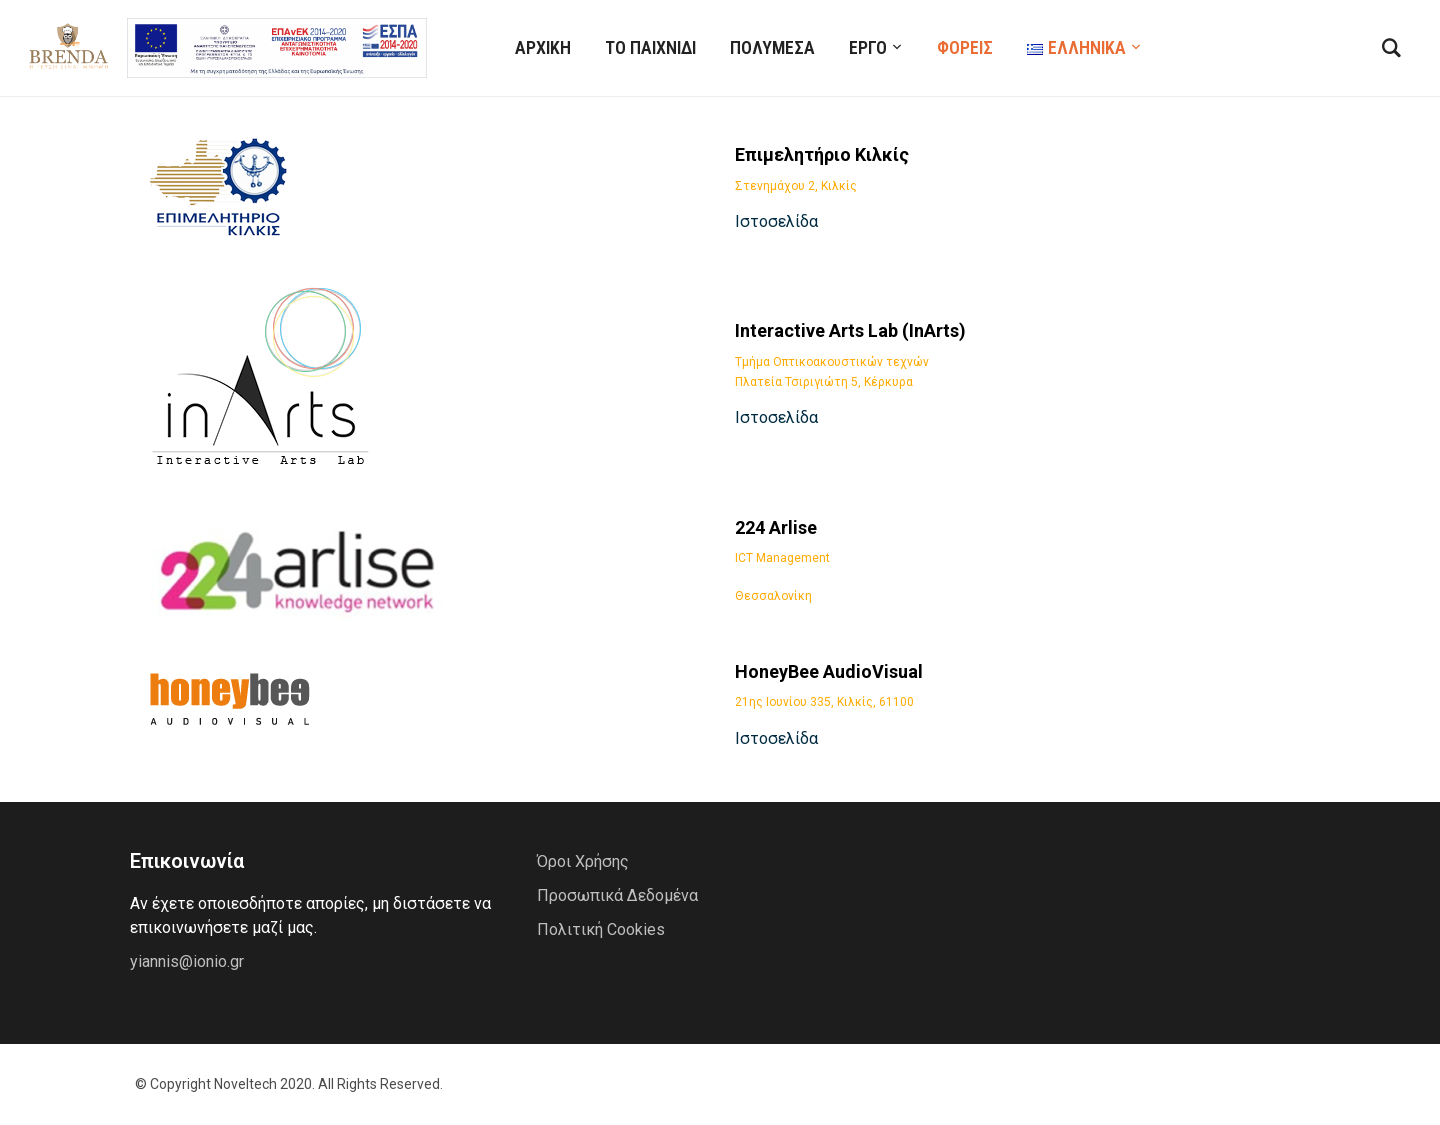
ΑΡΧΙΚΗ (543, 47)
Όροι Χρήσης (583, 861)
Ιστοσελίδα (776, 221)
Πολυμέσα (772, 47)
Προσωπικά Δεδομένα (617, 895)
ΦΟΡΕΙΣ (965, 47)
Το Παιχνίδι (650, 47)
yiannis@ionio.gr (187, 961)
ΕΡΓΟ (868, 47)
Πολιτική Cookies (601, 929)
